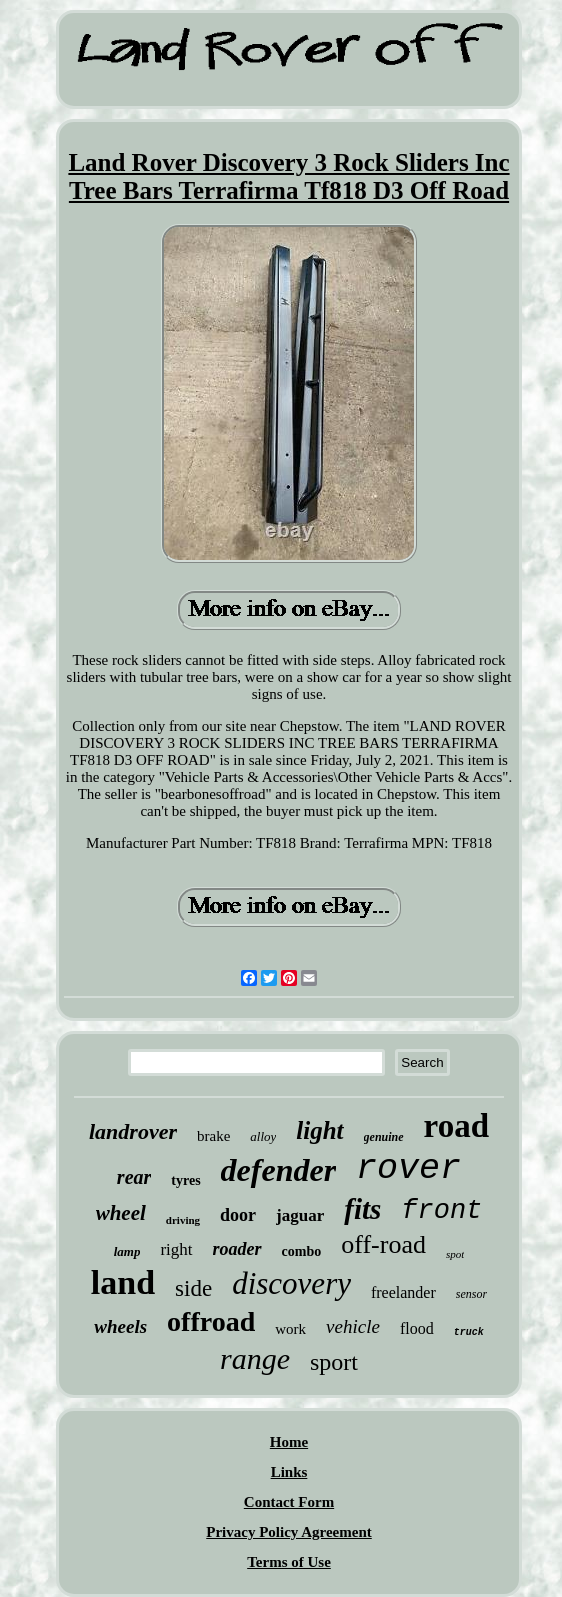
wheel (121, 1213)
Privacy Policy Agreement (289, 1532)
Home (289, 1442)
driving (183, 1220)
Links (289, 1472)
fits (362, 1209)
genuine (384, 1137)
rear (134, 1177)
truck (469, 1332)
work (290, 1329)
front (441, 1211)
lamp (127, 1251)
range (255, 1358)
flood (417, 1328)
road (456, 1126)
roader (237, 1249)
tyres (185, 1180)
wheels (120, 1326)
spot (455, 1254)
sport (334, 1362)
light (319, 1130)
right (176, 1249)
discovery (291, 1283)
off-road (383, 1244)
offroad (211, 1321)
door (238, 1215)
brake (213, 1136)
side (193, 1288)
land (123, 1282)
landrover (133, 1131)
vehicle (353, 1326)
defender (279, 1170)
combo (302, 1251)
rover (408, 1169)
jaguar (300, 1215)
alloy (263, 1136)
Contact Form (289, 1502)
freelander (403, 1292)
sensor (471, 1294)
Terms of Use (289, 1562)
